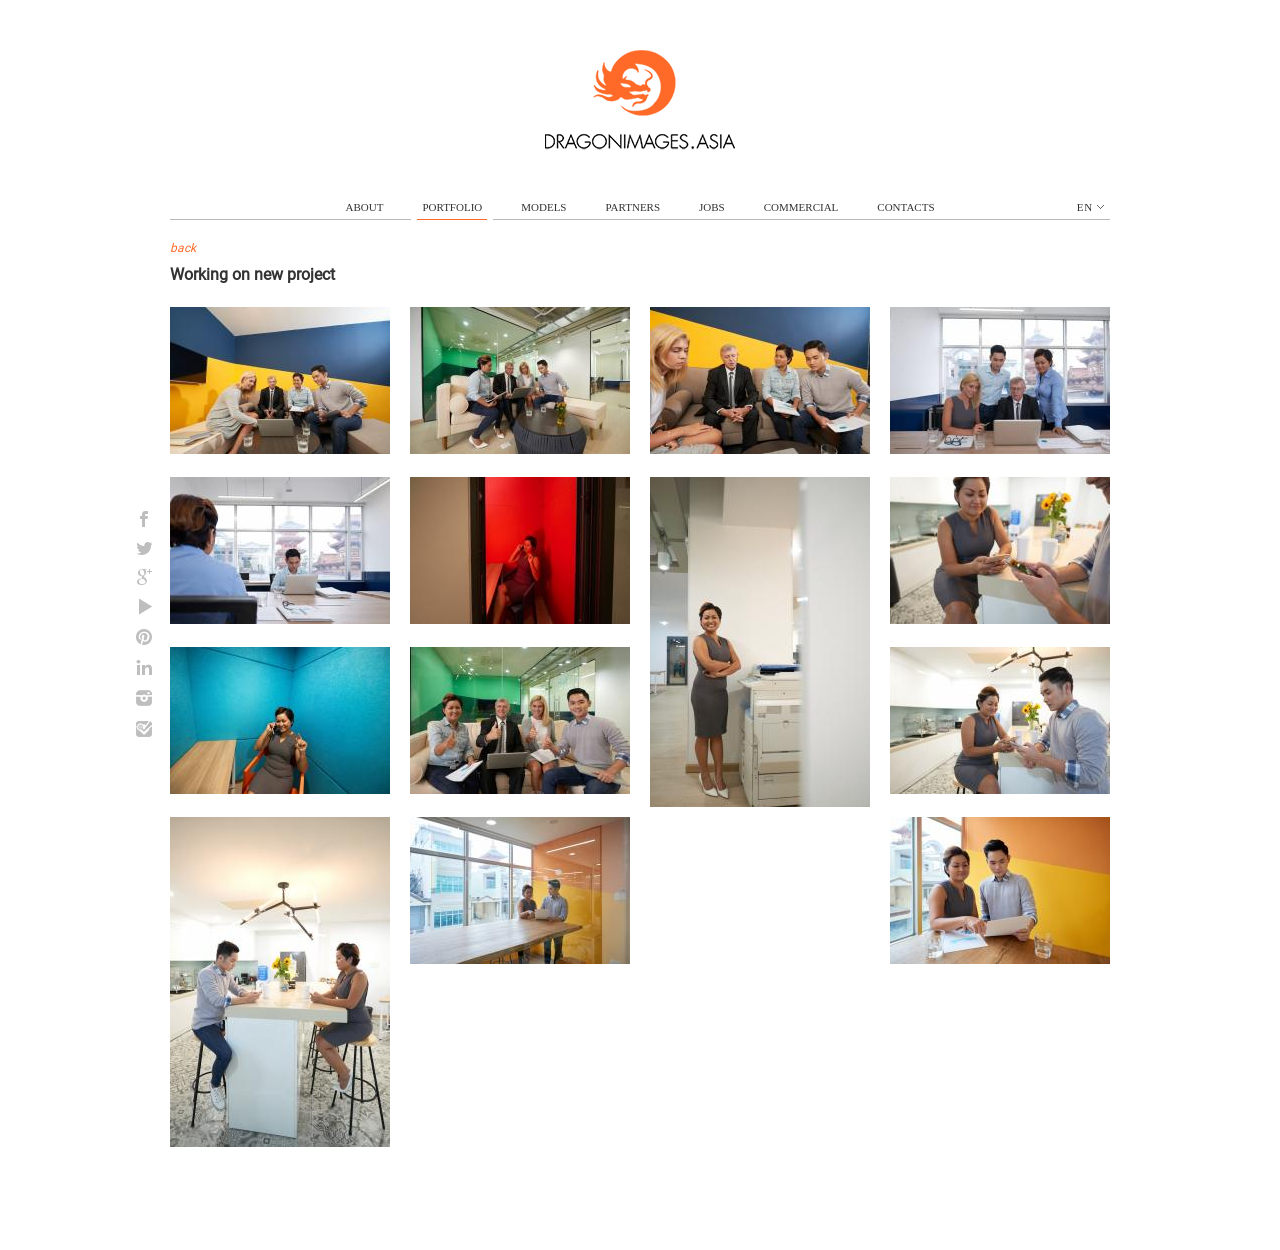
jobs (712, 207)
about (365, 207)
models (543, 207)
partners (632, 207)
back (183, 248)
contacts (905, 207)
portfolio (452, 207)
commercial (801, 207)
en (1090, 207)
